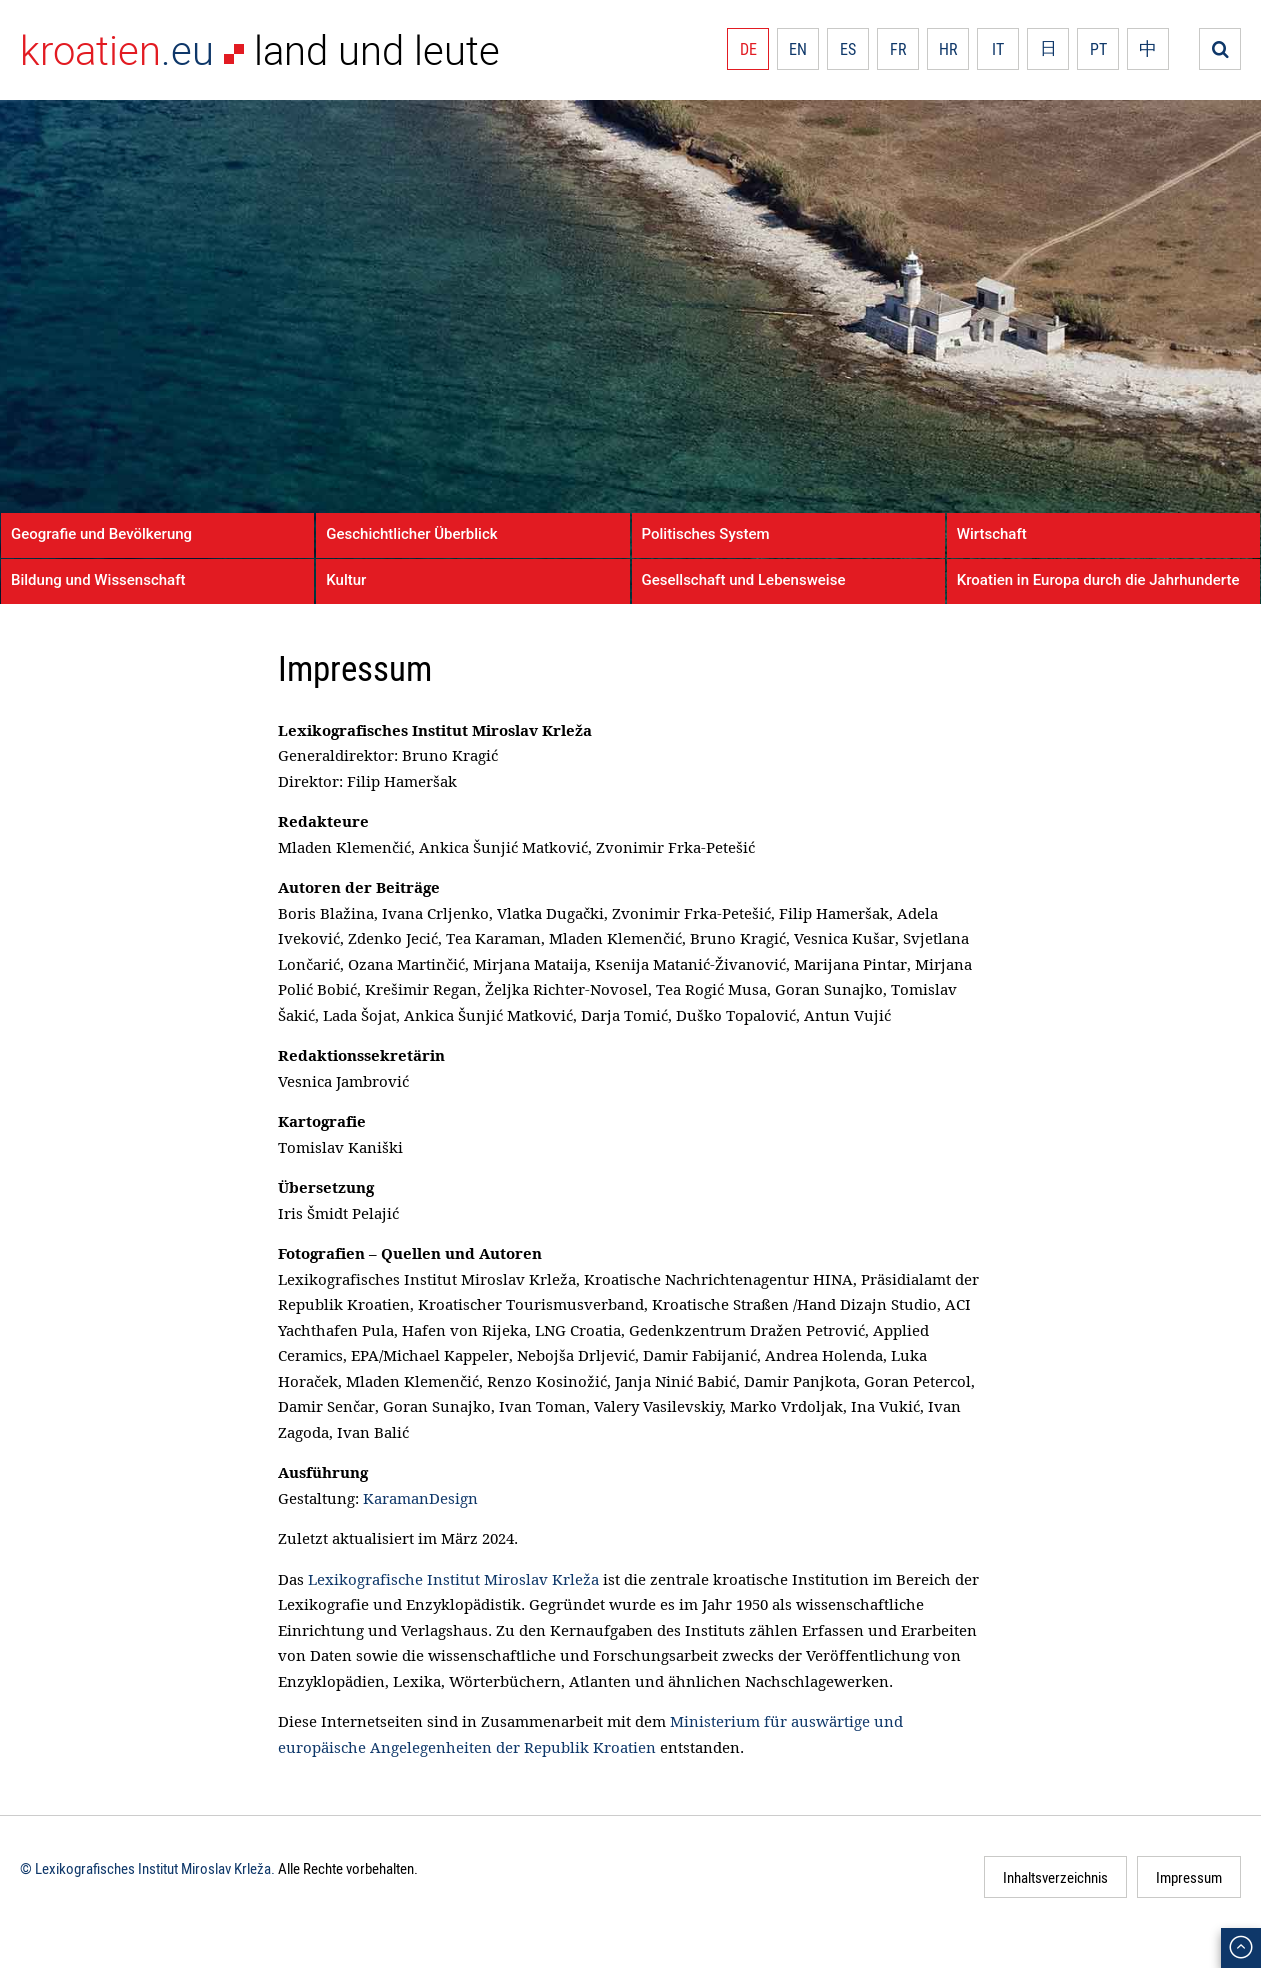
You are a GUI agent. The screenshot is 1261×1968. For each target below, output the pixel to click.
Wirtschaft (992, 534)
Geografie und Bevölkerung (101, 534)
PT (1098, 49)
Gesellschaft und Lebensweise (744, 580)
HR (948, 49)
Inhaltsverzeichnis (1055, 1877)
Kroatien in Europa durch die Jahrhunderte (1098, 580)
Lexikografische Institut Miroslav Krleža (453, 1579)
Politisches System (706, 534)
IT (998, 49)
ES (848, 49)
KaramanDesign (420, 1498)
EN (798, 49)
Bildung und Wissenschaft (98, 580)
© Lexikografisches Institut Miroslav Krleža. (147, 1868)
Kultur (346, 580)
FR (898, 49)
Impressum (1189, 1877)
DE (748, 49)
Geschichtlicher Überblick (411, 534)
